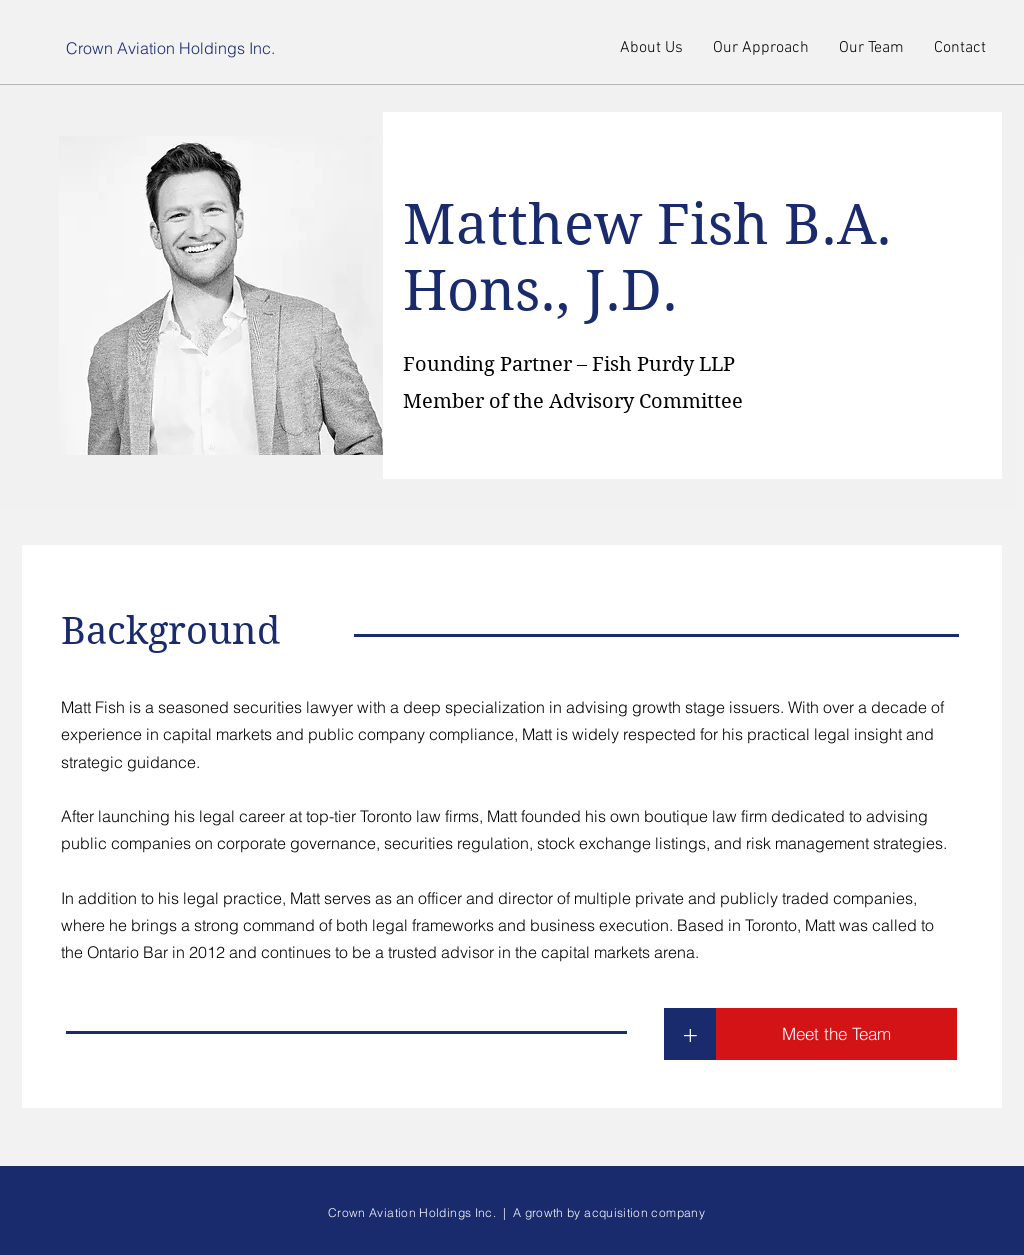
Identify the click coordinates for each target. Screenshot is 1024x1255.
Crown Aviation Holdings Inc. (170, 48)
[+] (690, 1034)
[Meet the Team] (836, 1034)
